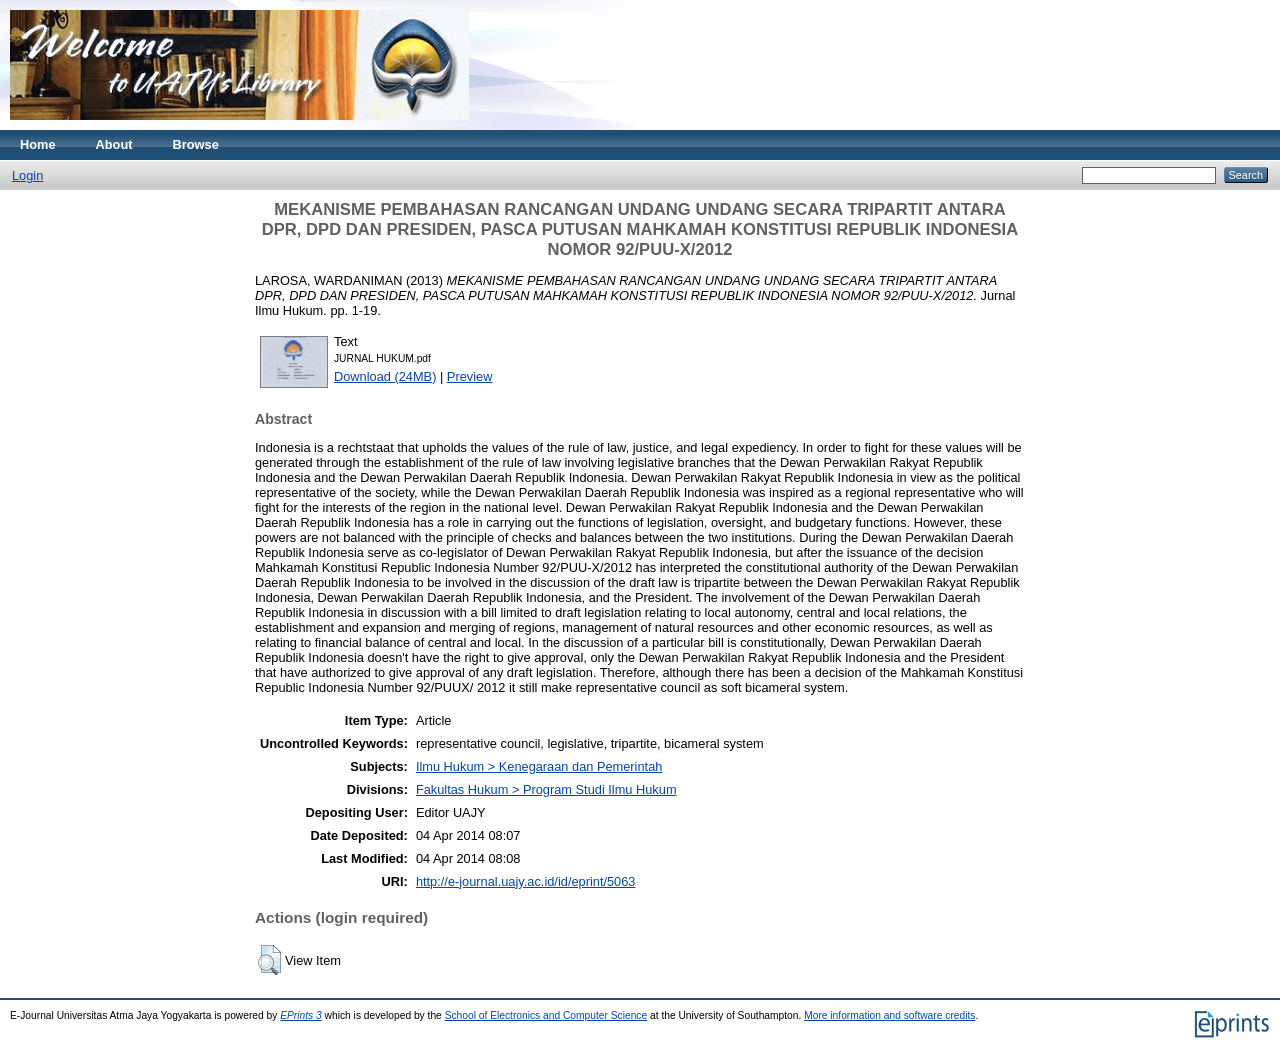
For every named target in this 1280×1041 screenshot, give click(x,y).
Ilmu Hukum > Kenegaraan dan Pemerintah (539, 766)
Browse (196, 144)
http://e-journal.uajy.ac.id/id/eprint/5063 (526, 881)
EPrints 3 (301, 1015)
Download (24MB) (385, 376)
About (114, 144)
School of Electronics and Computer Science (546, 1015)
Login (27, 175)
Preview (470, 376)
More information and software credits (889, 1015)
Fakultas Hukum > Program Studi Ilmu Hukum (546, 789)
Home (38, 144)
